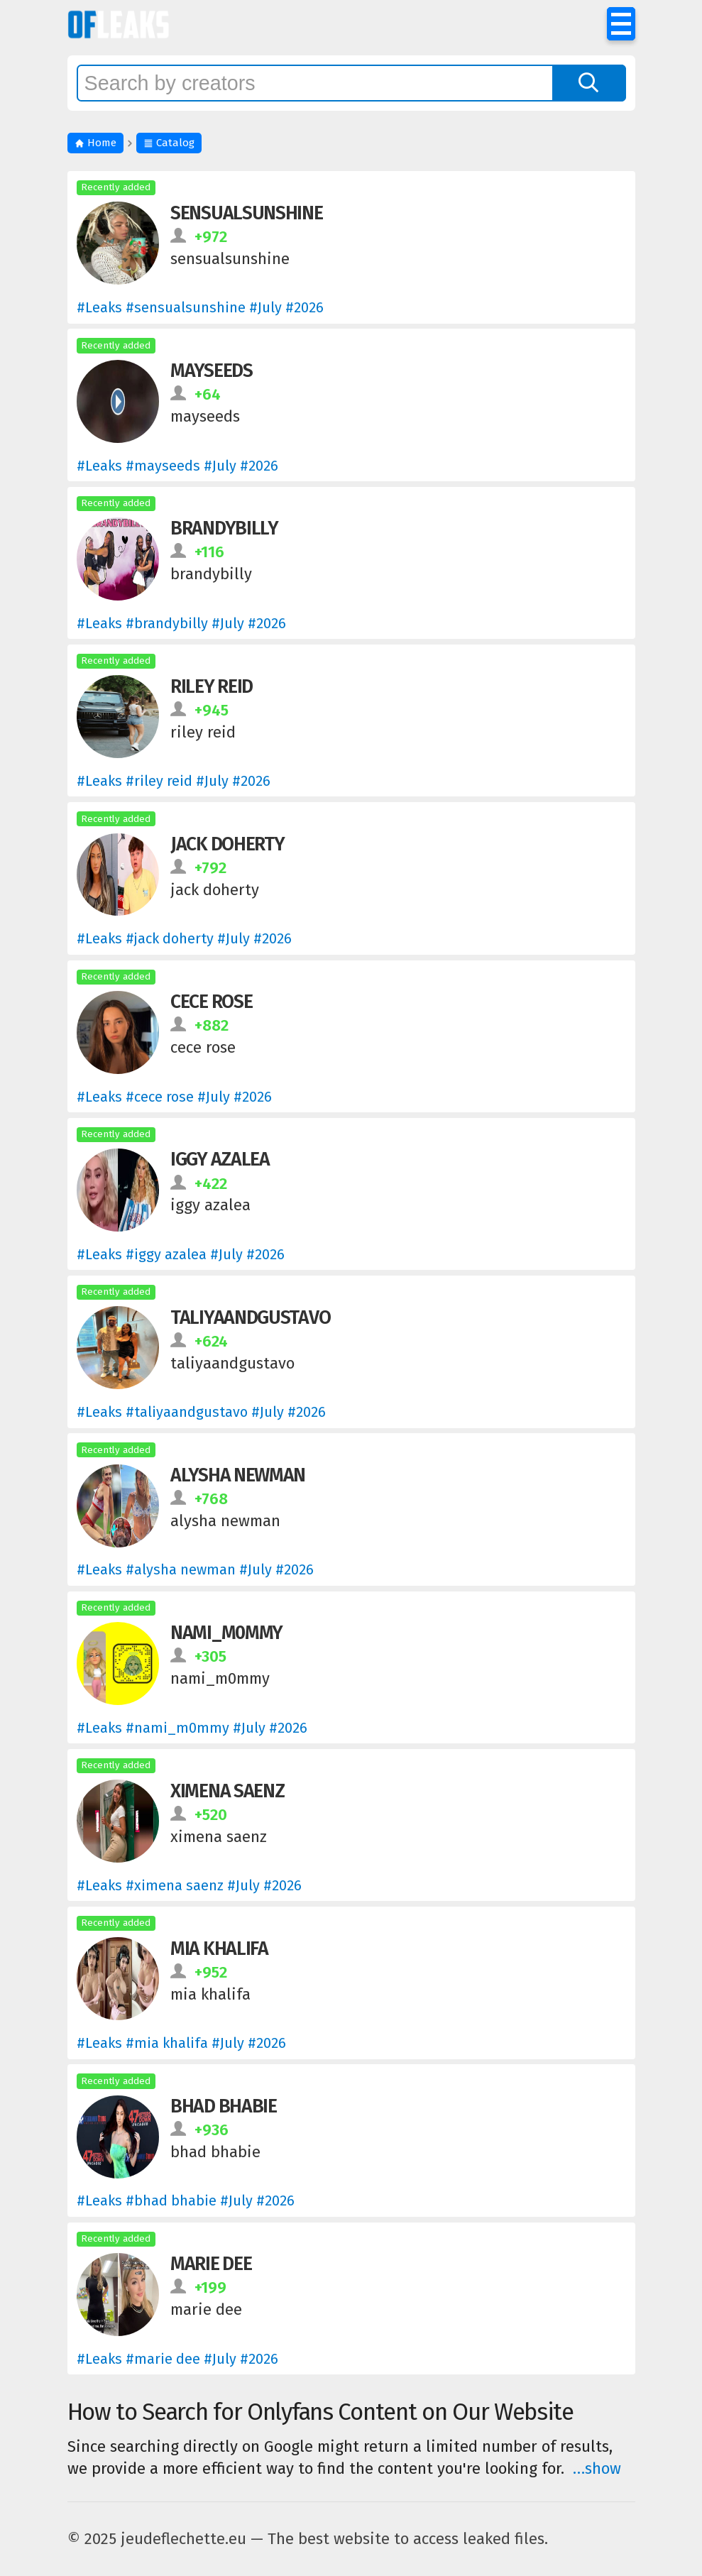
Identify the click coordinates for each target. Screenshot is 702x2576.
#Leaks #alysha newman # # (195, 1569)
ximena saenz (227, 1791)
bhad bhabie (223, 2106)
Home (95, 142)
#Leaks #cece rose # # (174, 1096)
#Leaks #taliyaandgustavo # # (201, 1411)
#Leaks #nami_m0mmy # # (192, 1727)
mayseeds (211, 370)
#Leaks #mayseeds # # (177, 465)
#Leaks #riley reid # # (173, 780)
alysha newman (237, 1475)
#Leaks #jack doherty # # (184, 938)
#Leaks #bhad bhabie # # (186, 2200)
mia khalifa (219, 1948)
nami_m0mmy (226, 1632)
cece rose (211, 1001)
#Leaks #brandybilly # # (181, 623)
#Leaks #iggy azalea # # (181, 1254)
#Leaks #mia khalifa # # (181, 2042)
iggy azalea (220, 1159)
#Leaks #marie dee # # (177, 2358)
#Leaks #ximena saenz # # (189, 1885)
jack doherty (227, 844)
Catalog (168, 142)
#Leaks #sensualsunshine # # (200, 307)
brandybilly (224, 528)
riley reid (211, 686)
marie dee (210, 2263)
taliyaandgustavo (250, 1317)
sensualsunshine (246, 213)
